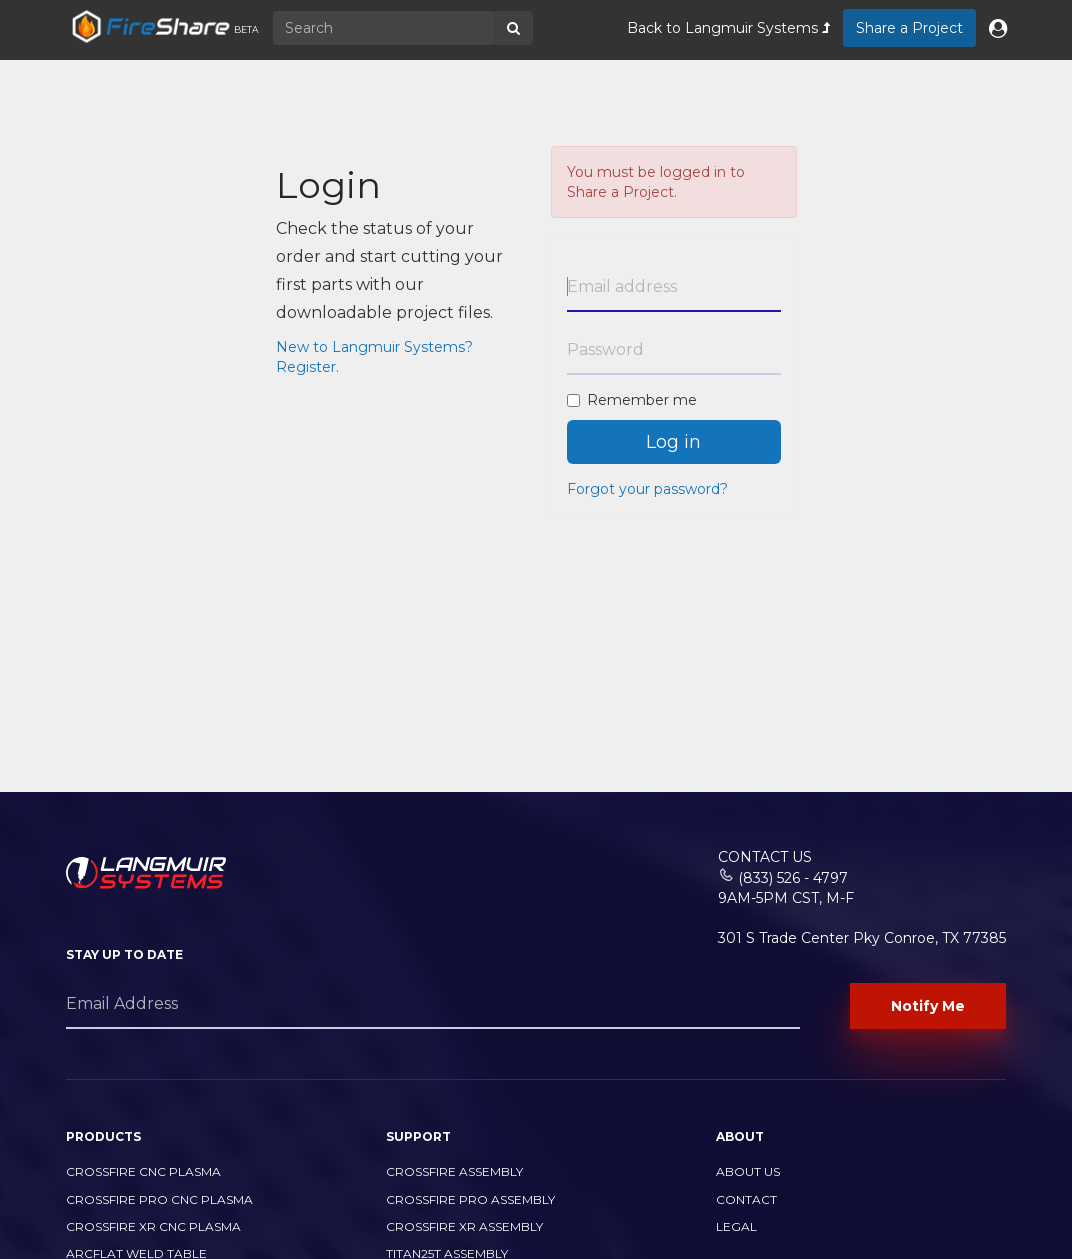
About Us (748, 1171)
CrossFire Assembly (454, 1171)
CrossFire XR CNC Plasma (153, 1226)
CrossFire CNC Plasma (143, 1171)
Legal (736, 1226)
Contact (746, 1199)
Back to (728, 28)
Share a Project (909, 28)
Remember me (632, 400)
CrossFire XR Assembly (464, 1226)
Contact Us (765, 857)
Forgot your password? (647, 489)
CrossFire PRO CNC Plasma (159, 1199)
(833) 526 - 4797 (793, 878)
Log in (673, 442)
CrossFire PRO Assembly (470, 1199)
